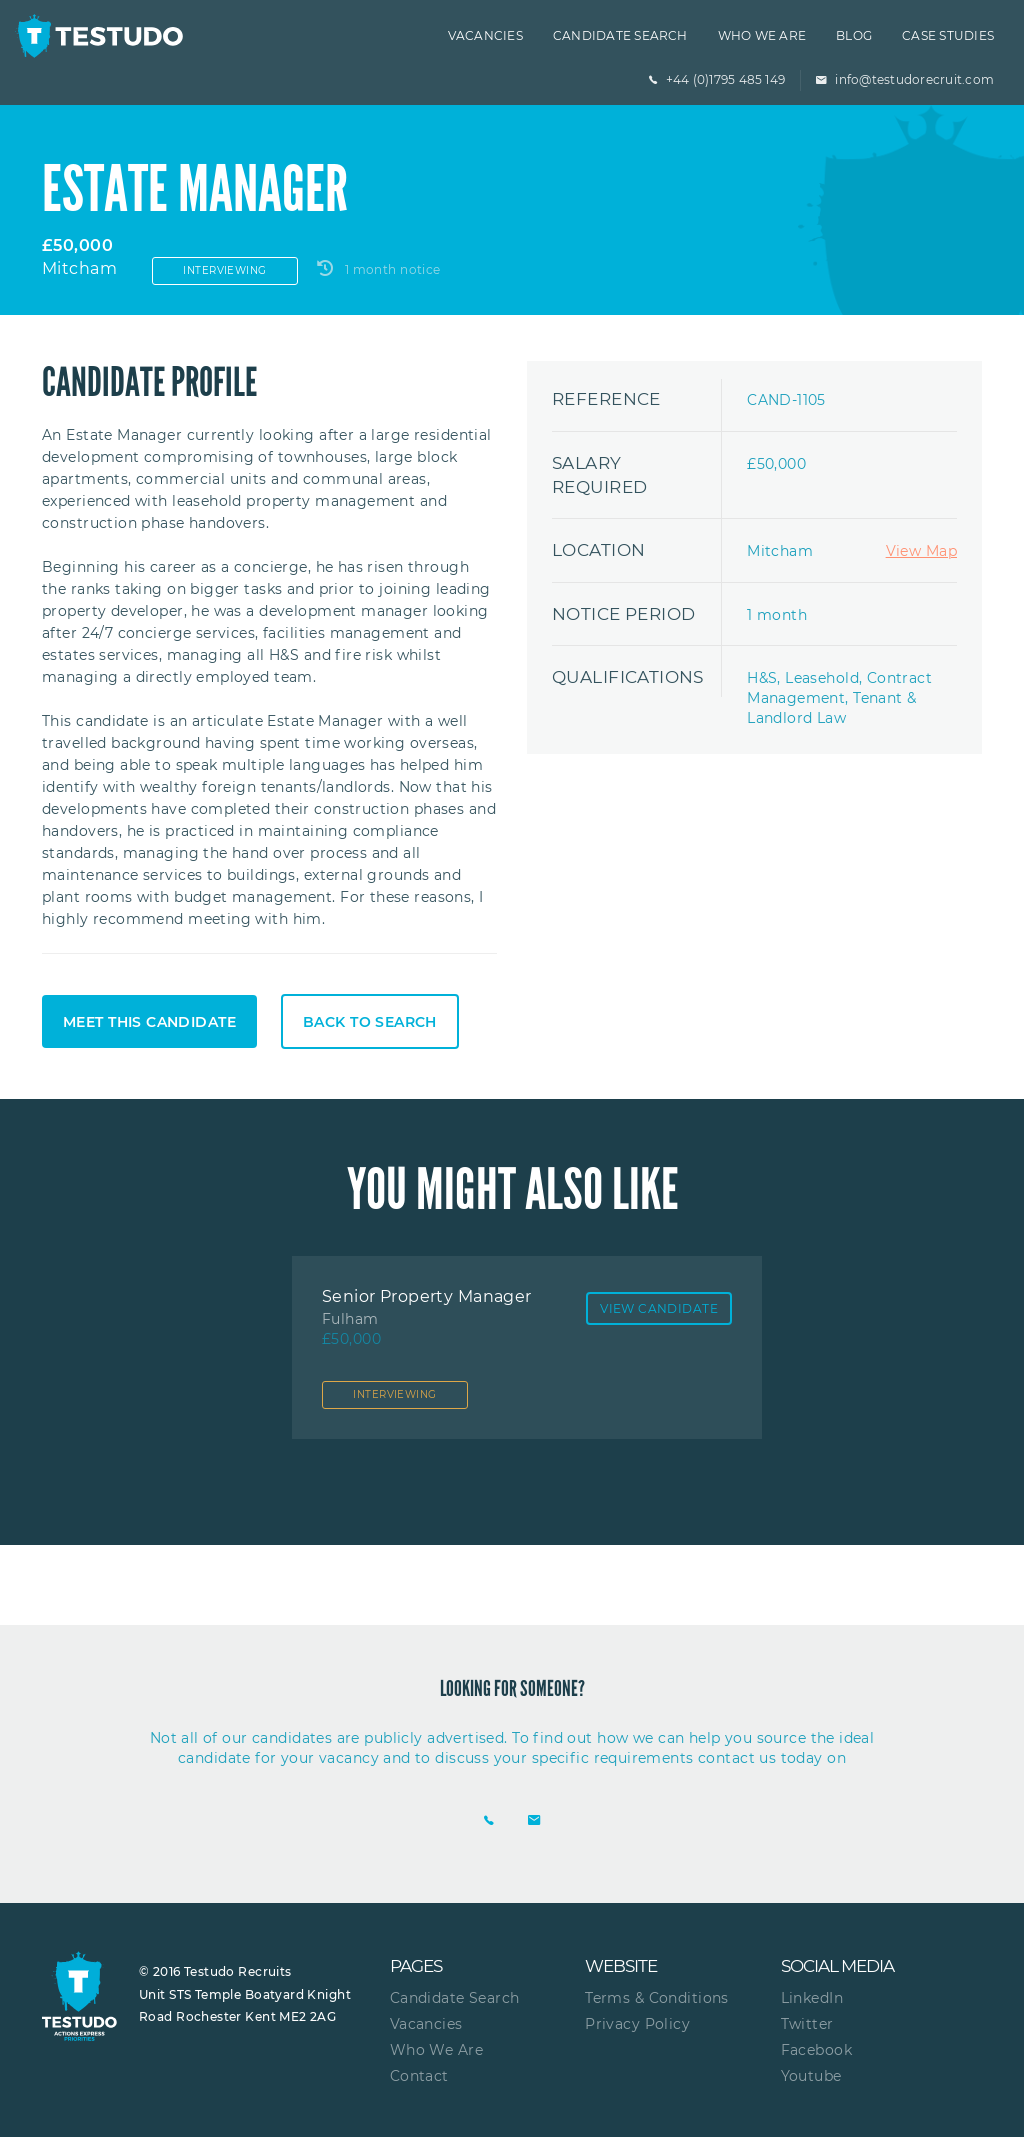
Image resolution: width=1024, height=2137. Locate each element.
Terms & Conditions (657, 1998)
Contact (419, 2076)
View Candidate (659, 1308)
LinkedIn (812, 1998)
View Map (921, 551)
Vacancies (485, 35)
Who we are (762, 35)
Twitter (807, 2024)
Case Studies (948, 35)
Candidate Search (620, 35)
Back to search (370, 1022)
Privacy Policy (637, 2024)
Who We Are (436, 2050)
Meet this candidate (149, 1022)
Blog (854, 35)
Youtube (811, 2076)
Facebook (816, 2050)
